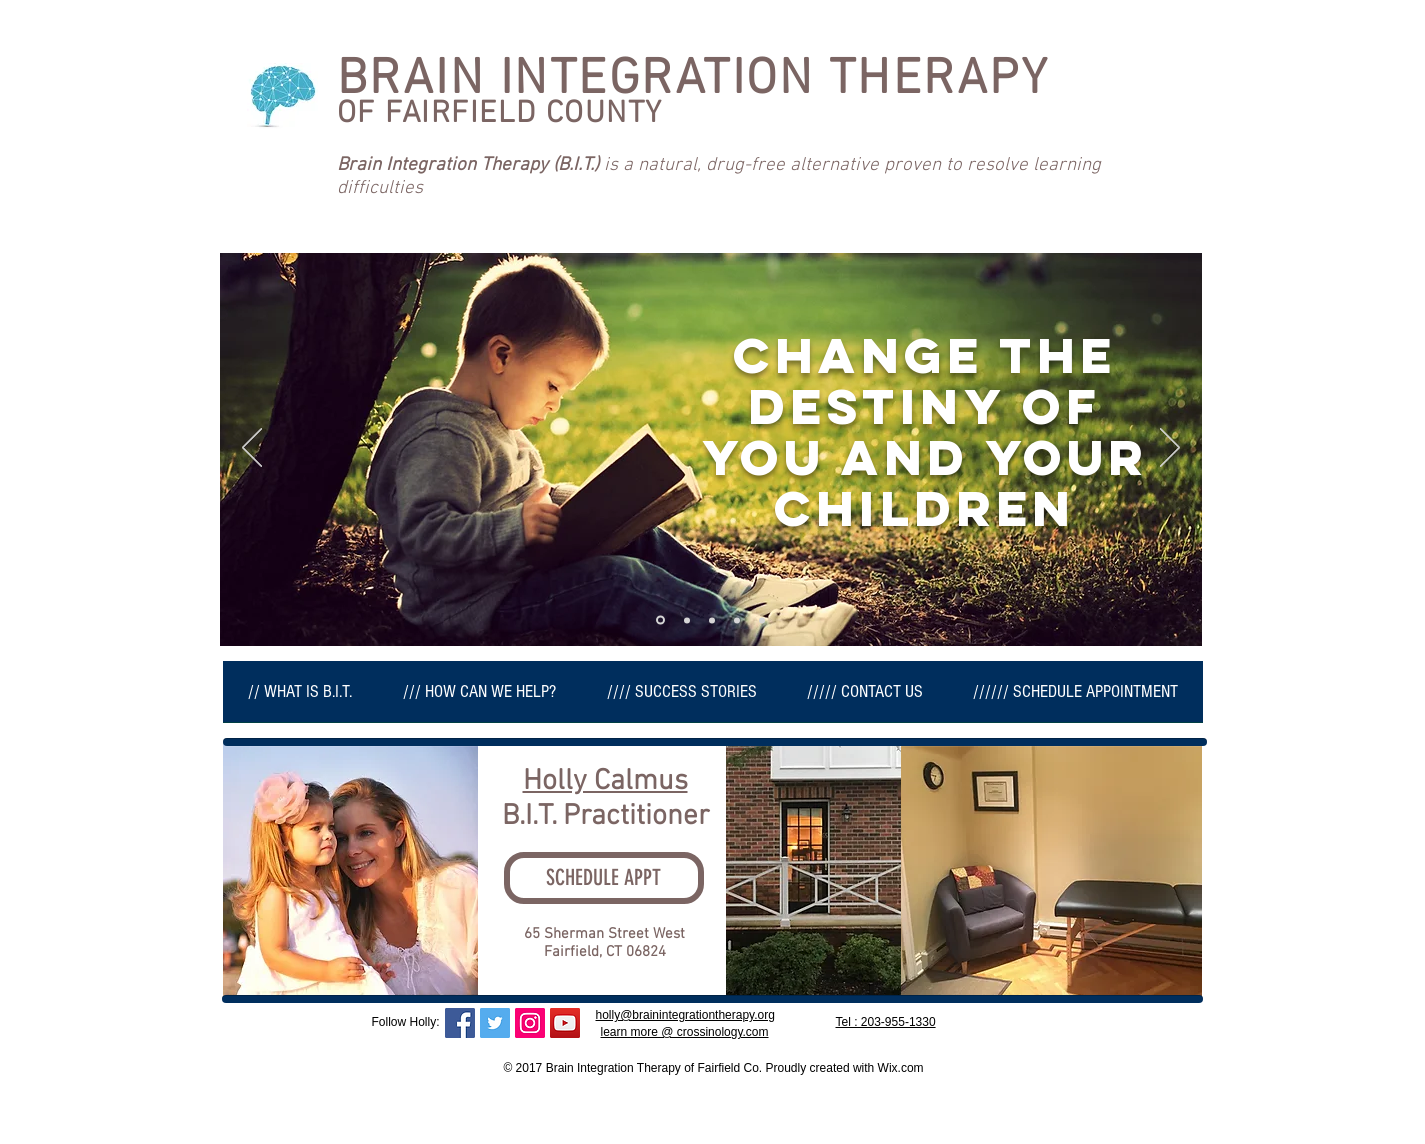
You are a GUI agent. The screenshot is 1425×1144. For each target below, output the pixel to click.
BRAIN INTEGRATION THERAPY (693, 80)
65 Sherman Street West (604, 934)
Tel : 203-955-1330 (886, 1022)
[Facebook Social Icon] (460, 1023)
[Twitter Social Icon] (495, 1023)
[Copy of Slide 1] (687, 620)
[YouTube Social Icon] (565, 1023)
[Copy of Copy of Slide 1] (712, 620)
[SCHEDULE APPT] (604, 878)
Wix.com (901, 1068)
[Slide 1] (660, 620)
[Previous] (252, 449)
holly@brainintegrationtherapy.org (685, 1015)
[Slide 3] (762, 620)
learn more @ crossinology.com (685, 1032)
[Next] (1170, 449)
